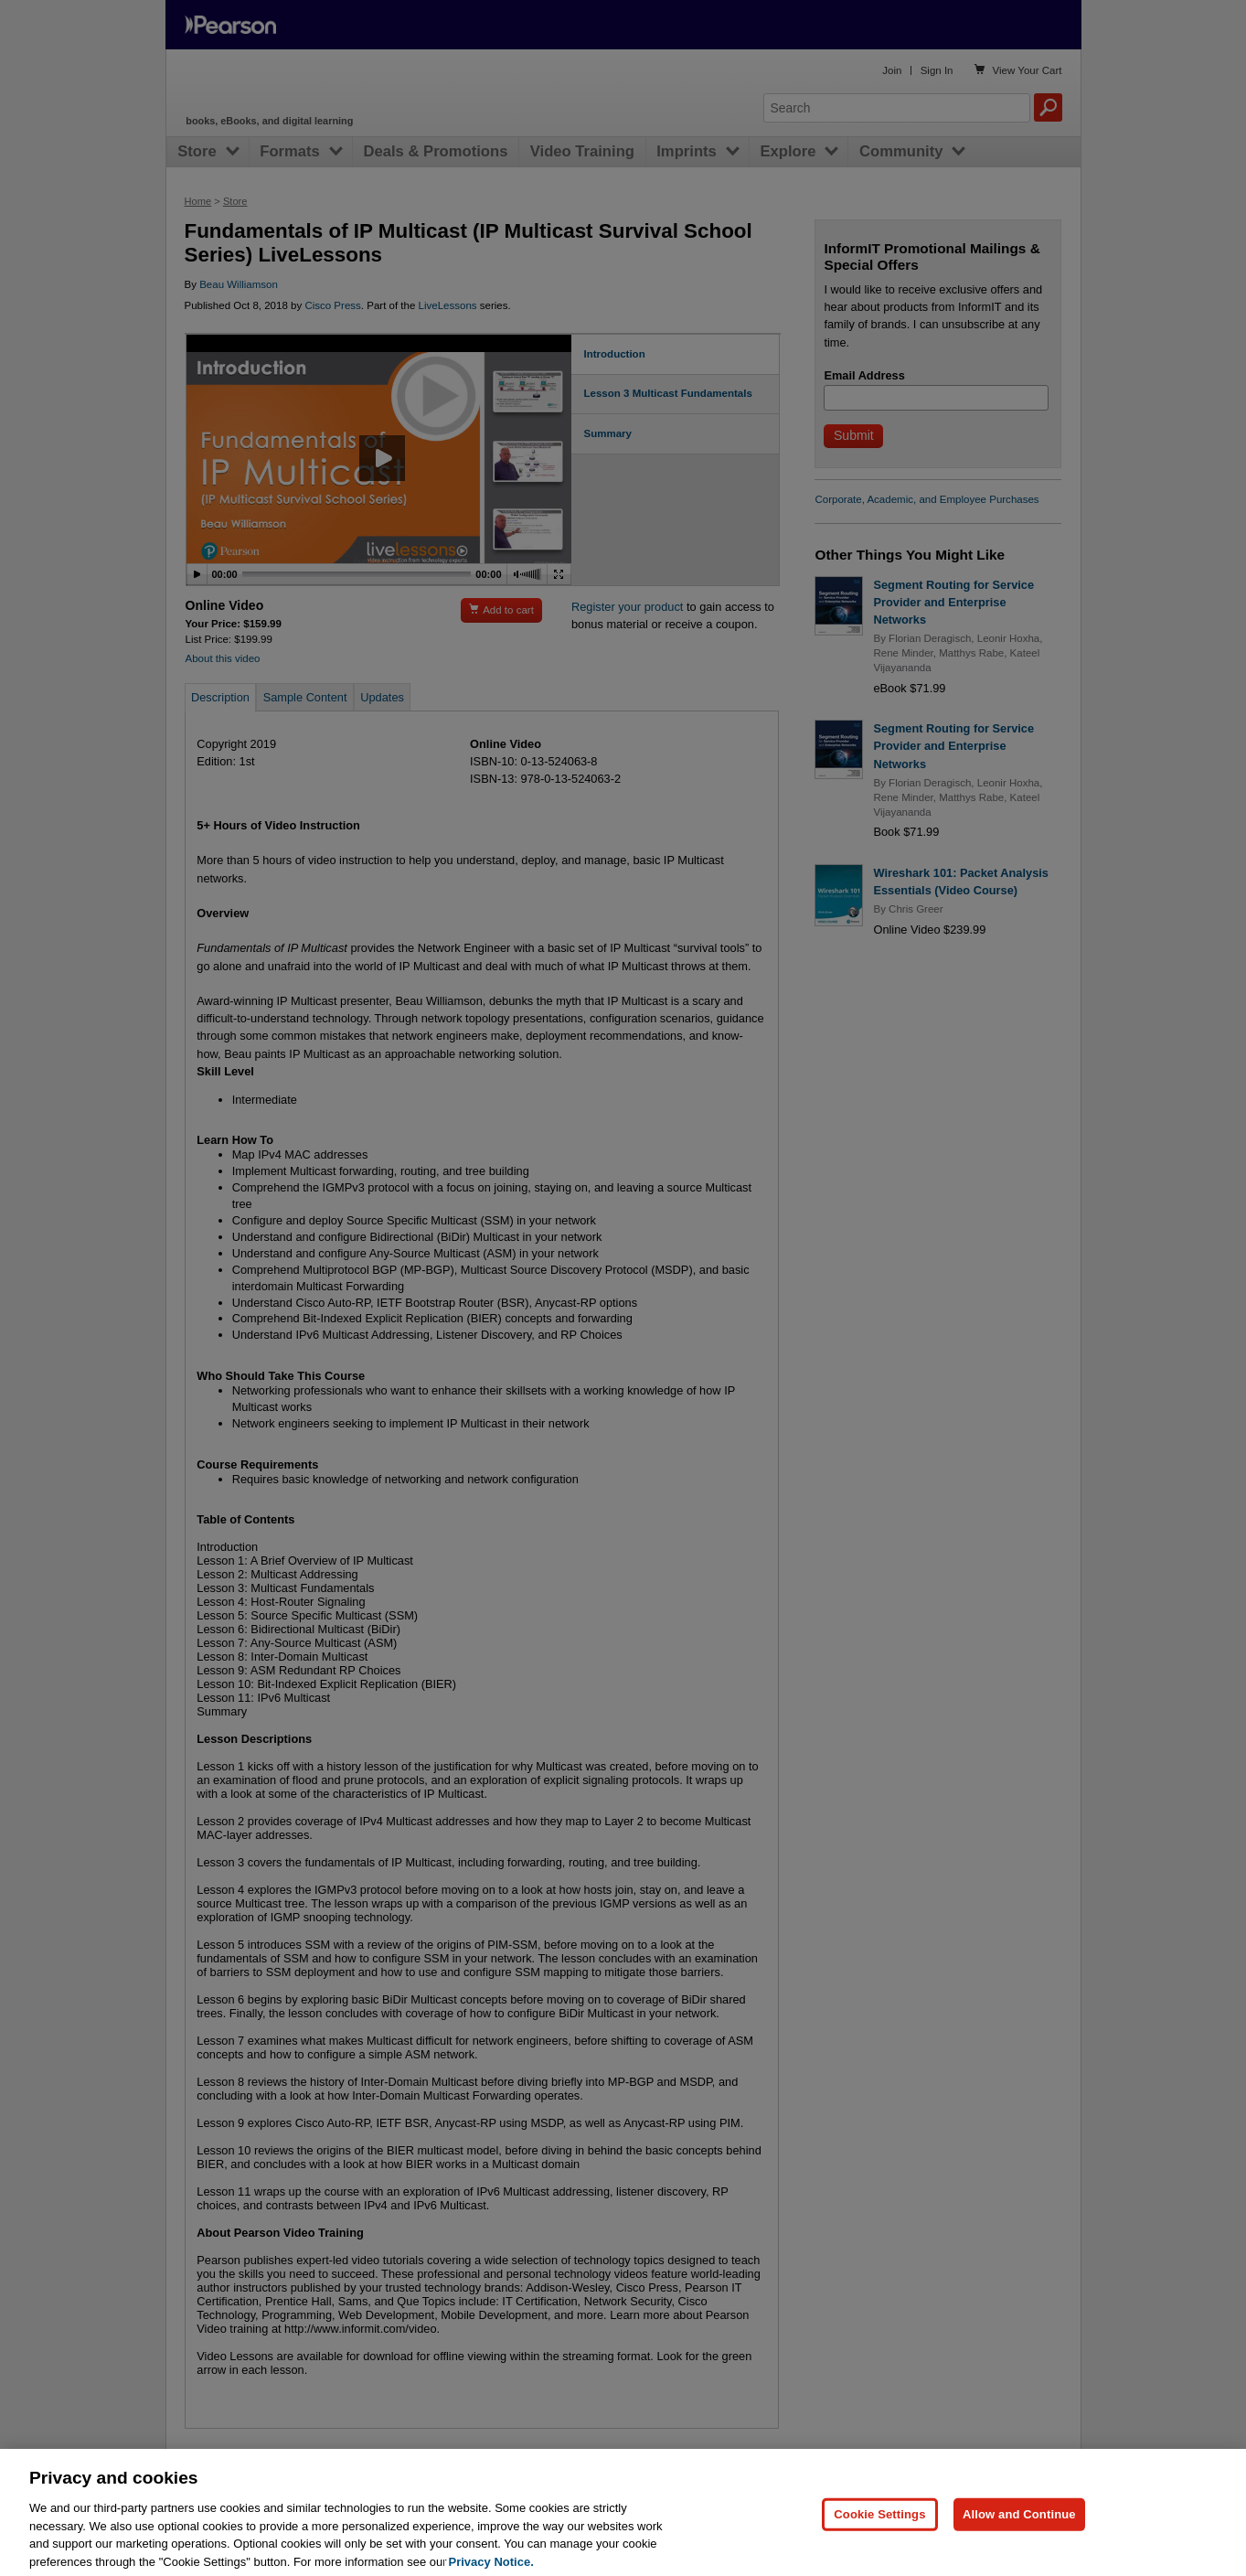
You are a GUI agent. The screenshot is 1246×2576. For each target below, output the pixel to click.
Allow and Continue (1019, 2537)
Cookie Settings (879, 2537)
